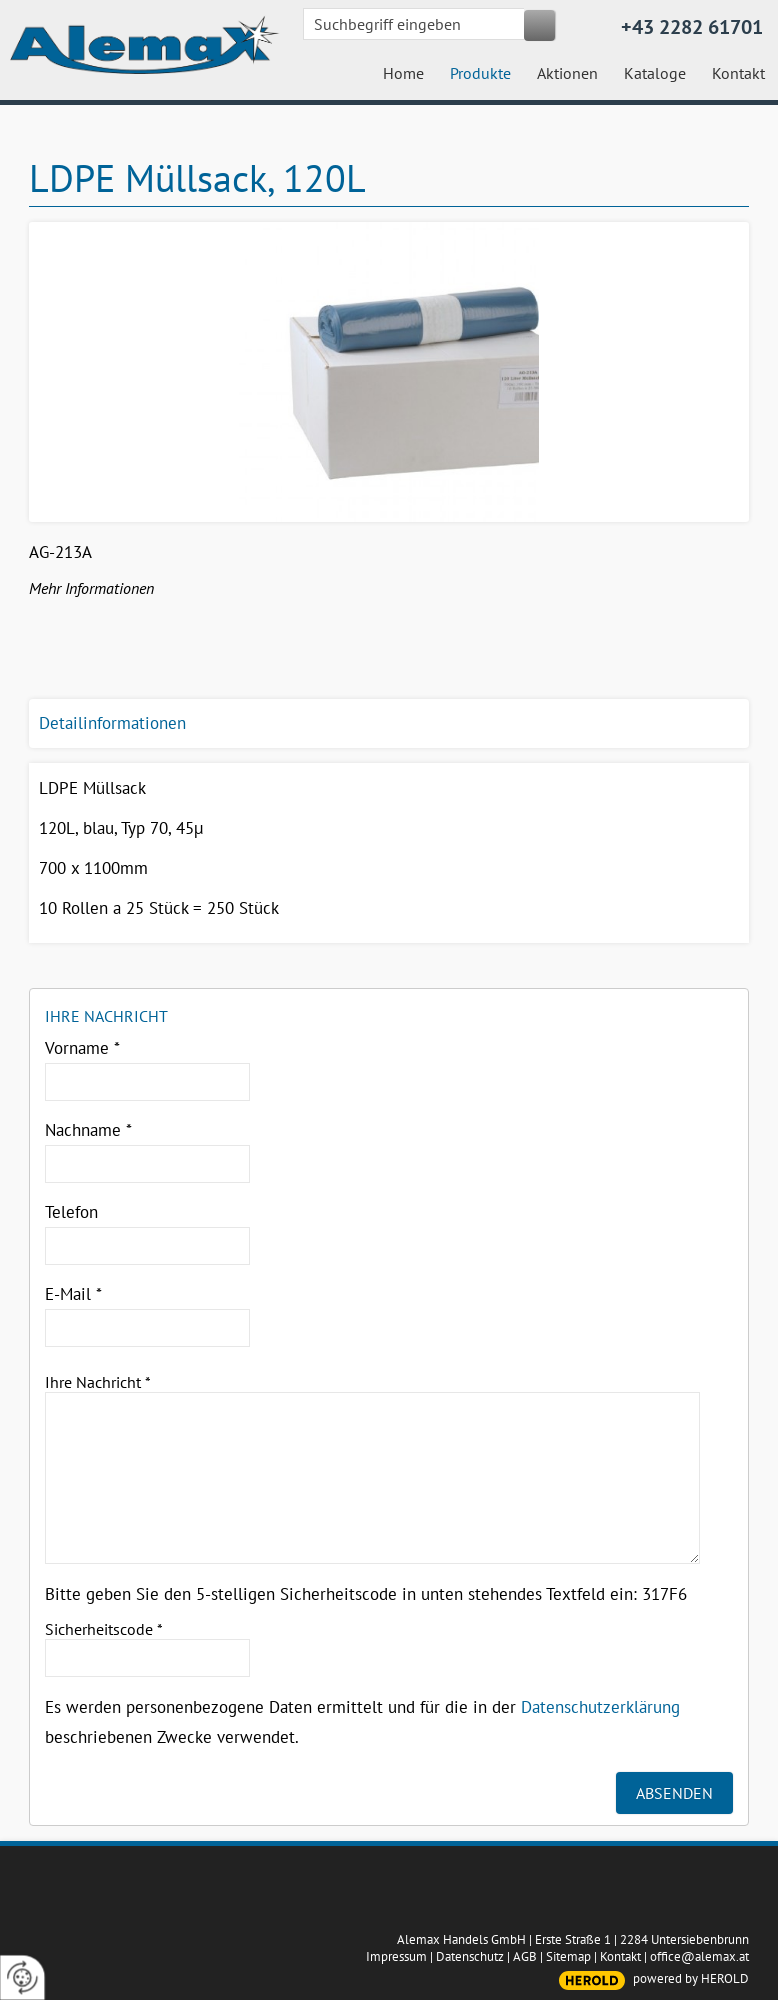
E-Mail (73, 1294)
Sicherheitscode (104, 1629)
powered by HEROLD (691, 1978)
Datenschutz (470, 1956)
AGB (525, 1956)
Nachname (88, 1130)
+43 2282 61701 (692, 27)
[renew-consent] (22, 1977)
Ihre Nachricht (98, 1382)
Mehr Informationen (91, 588)
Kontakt (620, 1956)
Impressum (396, 1956)
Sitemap (568, 1956)
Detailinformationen (112, 723)
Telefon (71, 1212)
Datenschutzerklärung (600, 1707)
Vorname (82, 1048)
